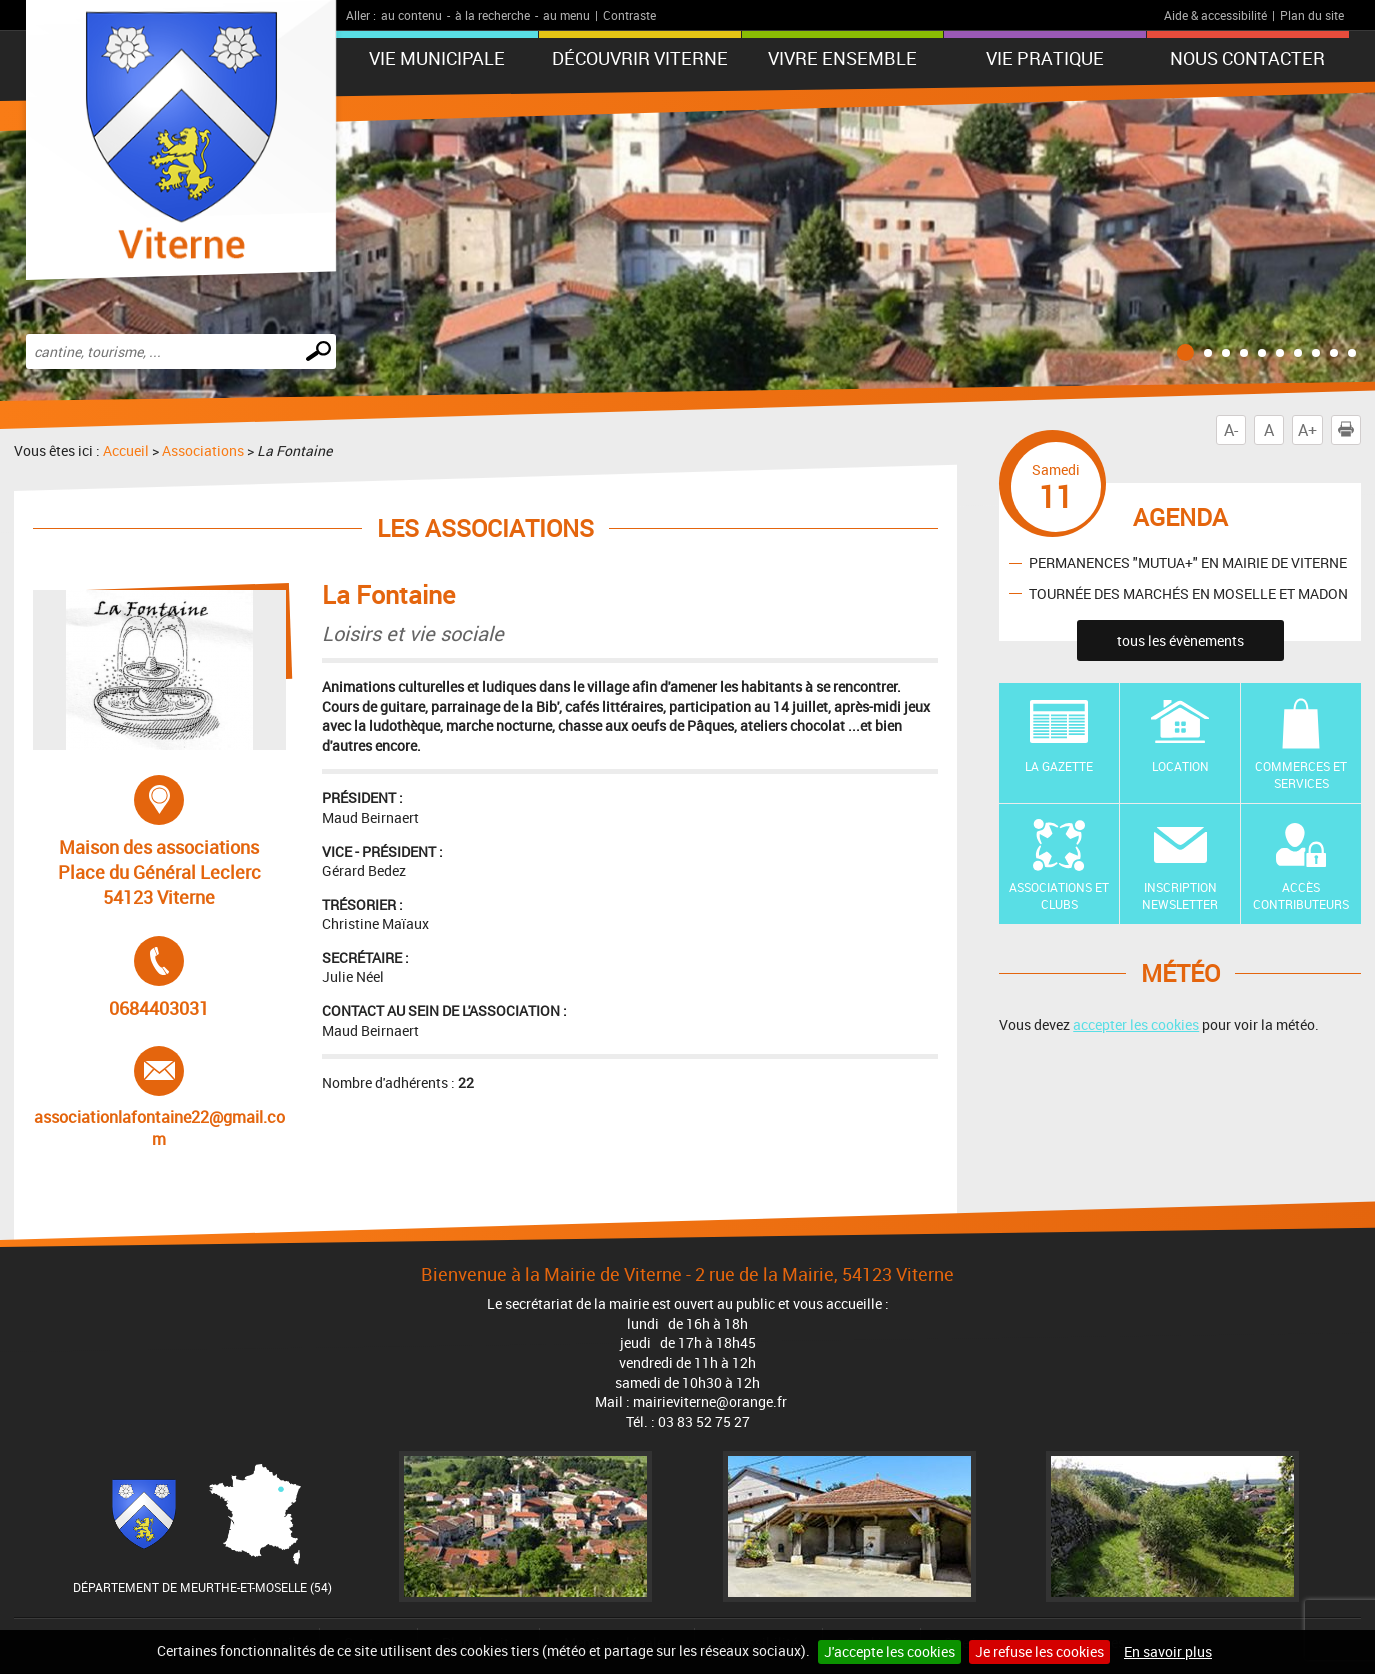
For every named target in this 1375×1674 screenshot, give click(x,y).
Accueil (126, 450)
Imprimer (1350, 430)
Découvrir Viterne (640, 58)
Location (1180, 766)
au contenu (411, 15)
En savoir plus (1168, 1651)
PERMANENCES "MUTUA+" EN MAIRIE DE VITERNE (1188, 562)
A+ (1307, 430)
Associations (203, 450)
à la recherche (492, 15)
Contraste (629, 15)
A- (1231, 430)
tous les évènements (1180, 640)
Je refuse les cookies (1039, 1651)
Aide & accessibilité (1215, 15)
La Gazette (1059, 766)
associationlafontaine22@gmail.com (159, 1098)
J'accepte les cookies (889, 1651)
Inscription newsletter (1180, 895)
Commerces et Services (1301, 774)
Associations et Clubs (1059, 895)
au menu (566, 15)
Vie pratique (1045, 58)
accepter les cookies (1136, 1024)
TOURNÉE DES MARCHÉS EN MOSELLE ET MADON (1188, 593)
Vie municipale (437, 58)
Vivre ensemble (842, 58)
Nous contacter (1247, 58)
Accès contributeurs (1301, 895)
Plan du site (1312, 15)
